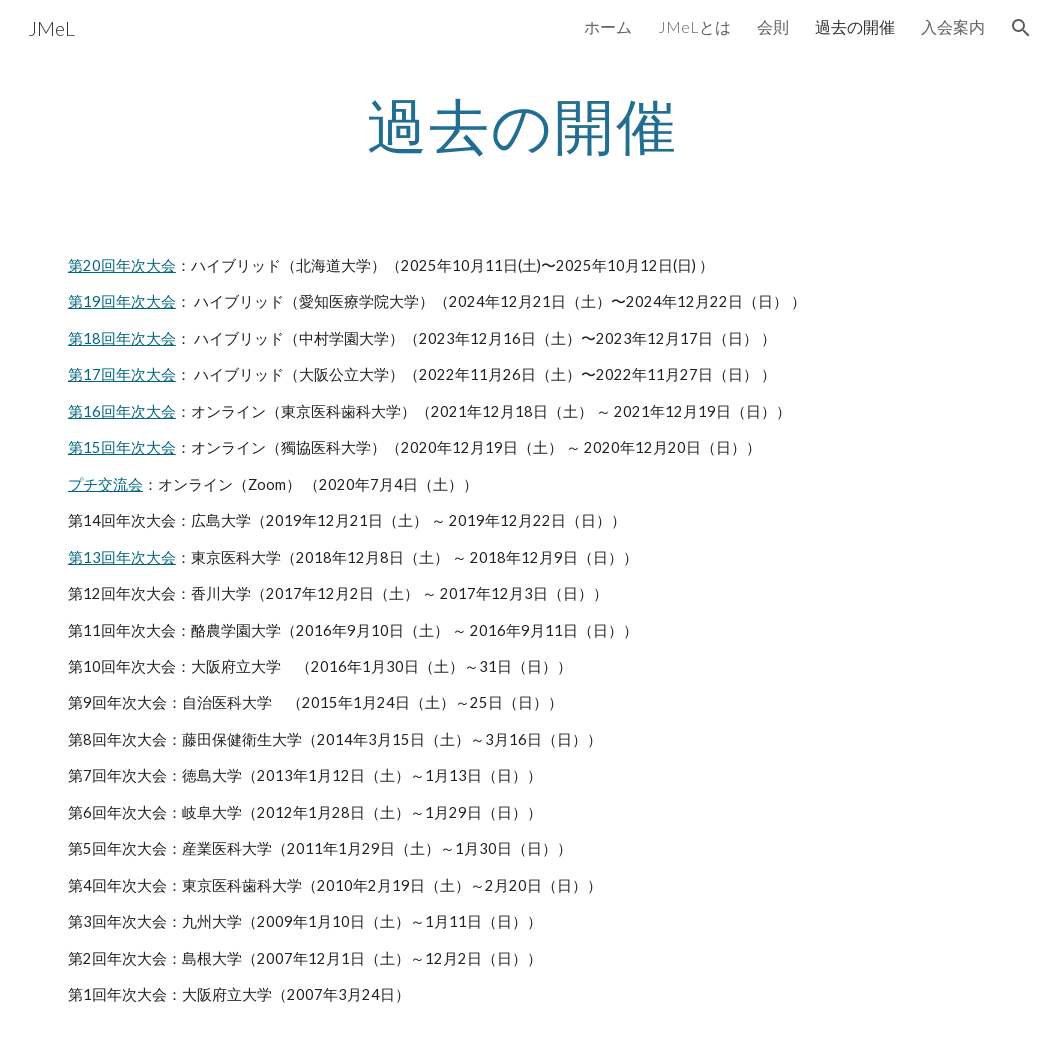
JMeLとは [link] (694, 26)
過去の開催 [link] (855, 26)
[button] (1021, 28)
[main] (522, 125)
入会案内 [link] (953, 26)
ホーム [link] (608, 26)
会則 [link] (773, 26)
